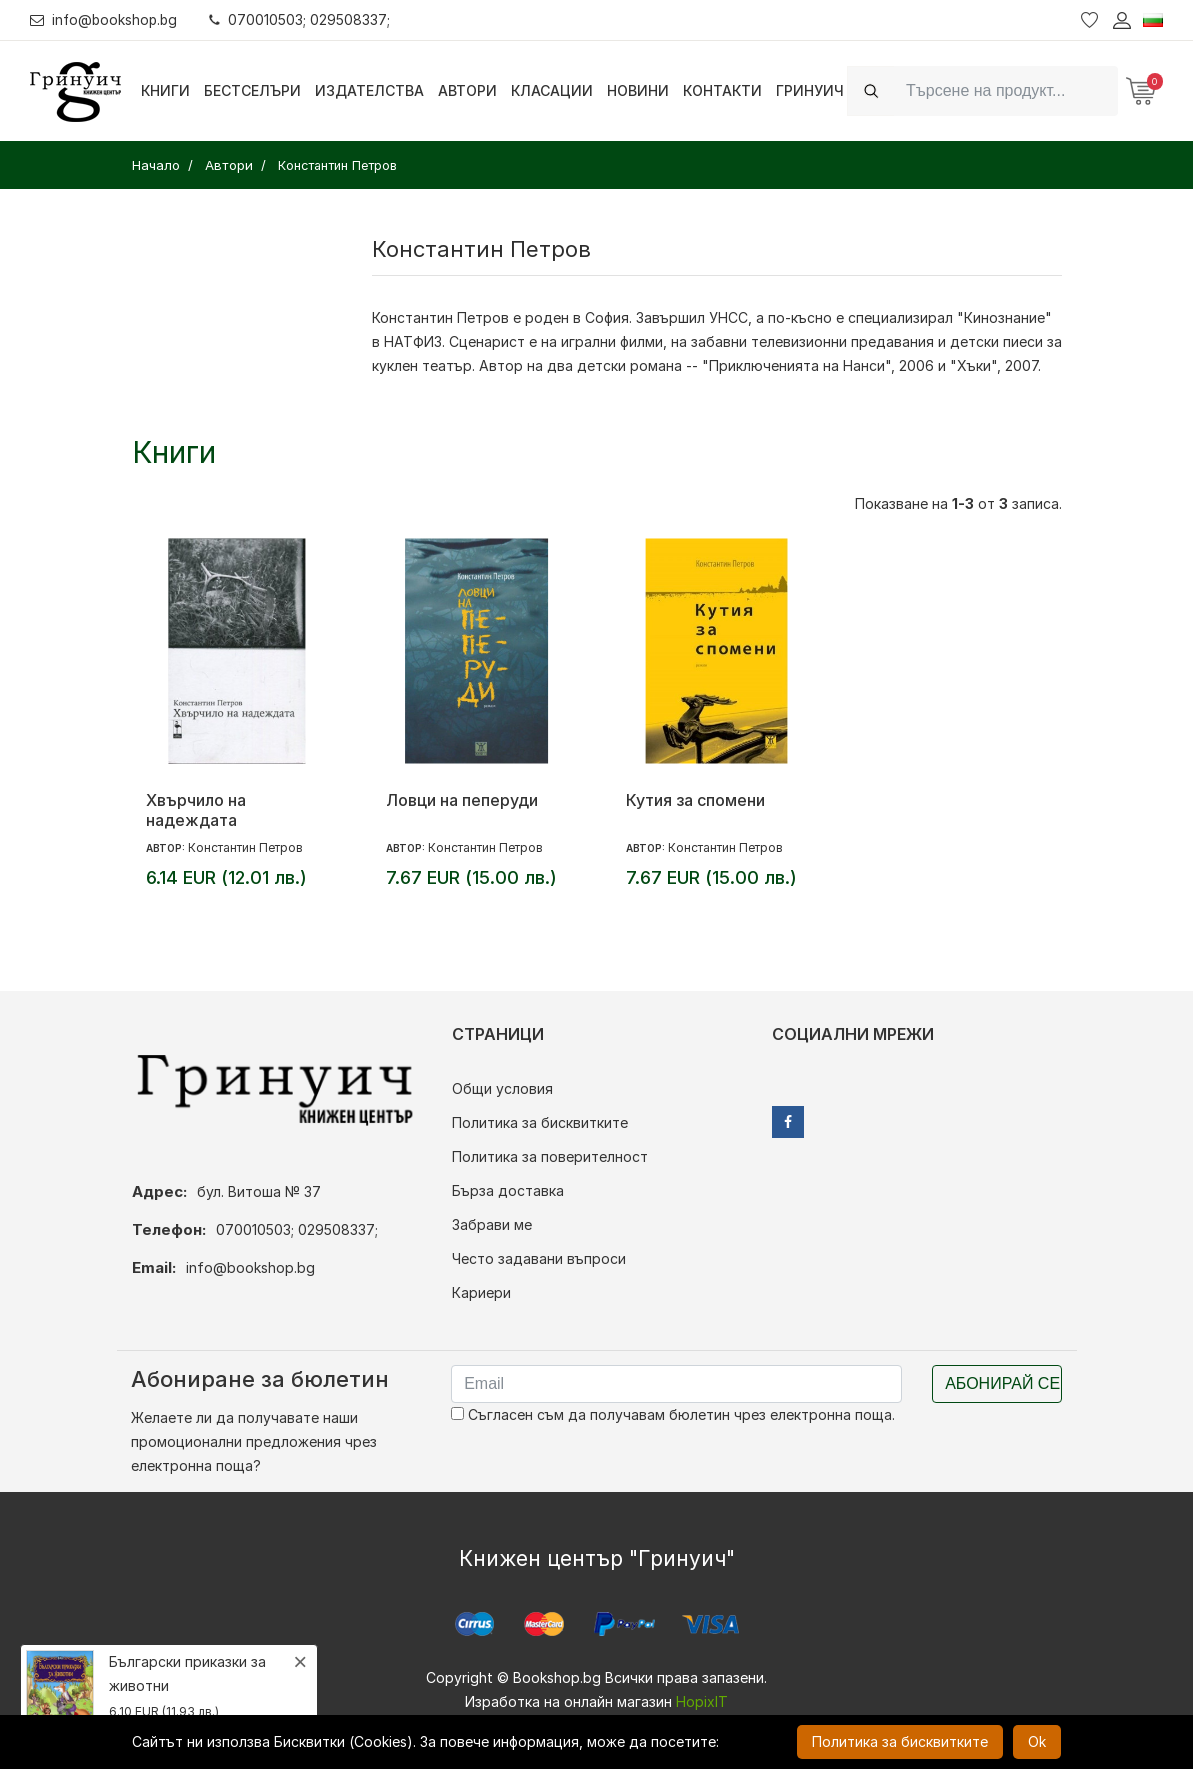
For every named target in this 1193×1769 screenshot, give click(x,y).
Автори (467, 90)
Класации (552, 90)
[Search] (1006, 90)
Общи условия (502, 1088)
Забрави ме (492, 1224)
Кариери (481, 1292)
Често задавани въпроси (539, 1258)
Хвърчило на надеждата (196, 810)
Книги (165, 90)
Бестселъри (252, 90)
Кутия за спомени (695, 800)
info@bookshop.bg (105, 19)
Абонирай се (1002, 1383)
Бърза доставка (508, 1190)
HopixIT (702, 1701)
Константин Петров (245, 847)
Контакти (722, 90)
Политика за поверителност (550, 1156)
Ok (1037, 1741)
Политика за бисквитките (540, 1122)
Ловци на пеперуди (462, 800)
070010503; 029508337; (303, 19)
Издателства (369, 90)
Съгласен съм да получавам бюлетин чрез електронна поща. (673, 1414)
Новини (638, 90)
